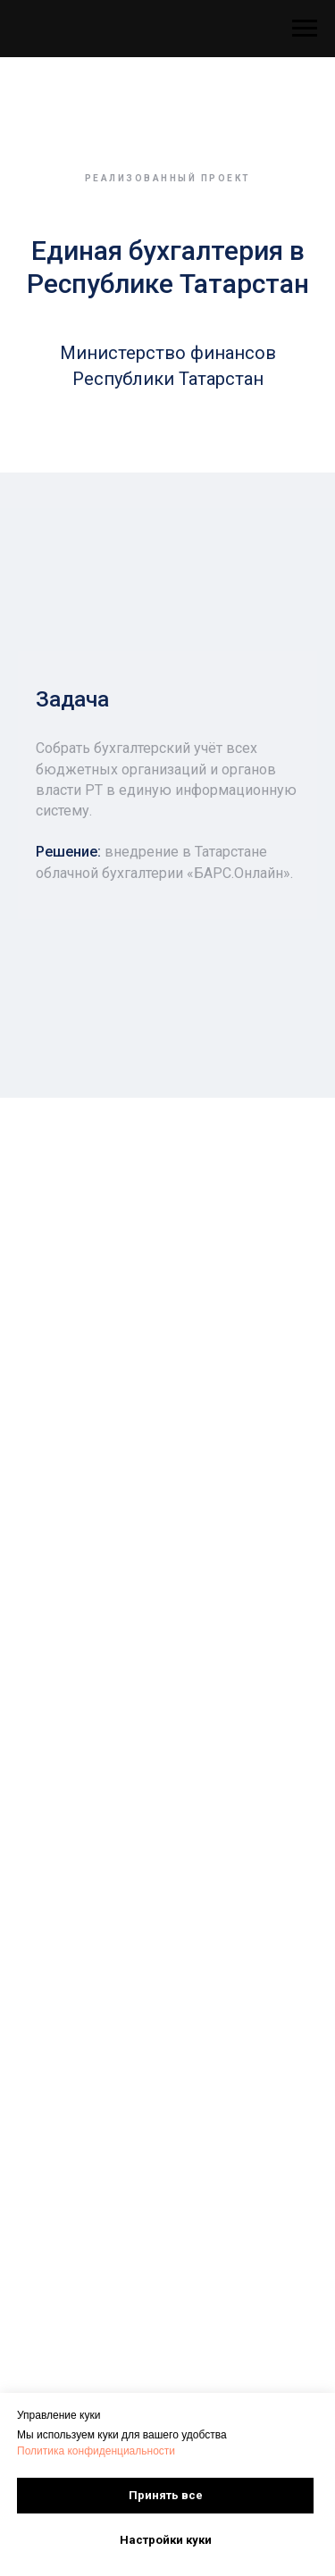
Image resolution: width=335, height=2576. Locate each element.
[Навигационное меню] (304, 29)
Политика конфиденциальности (96, 2451)
